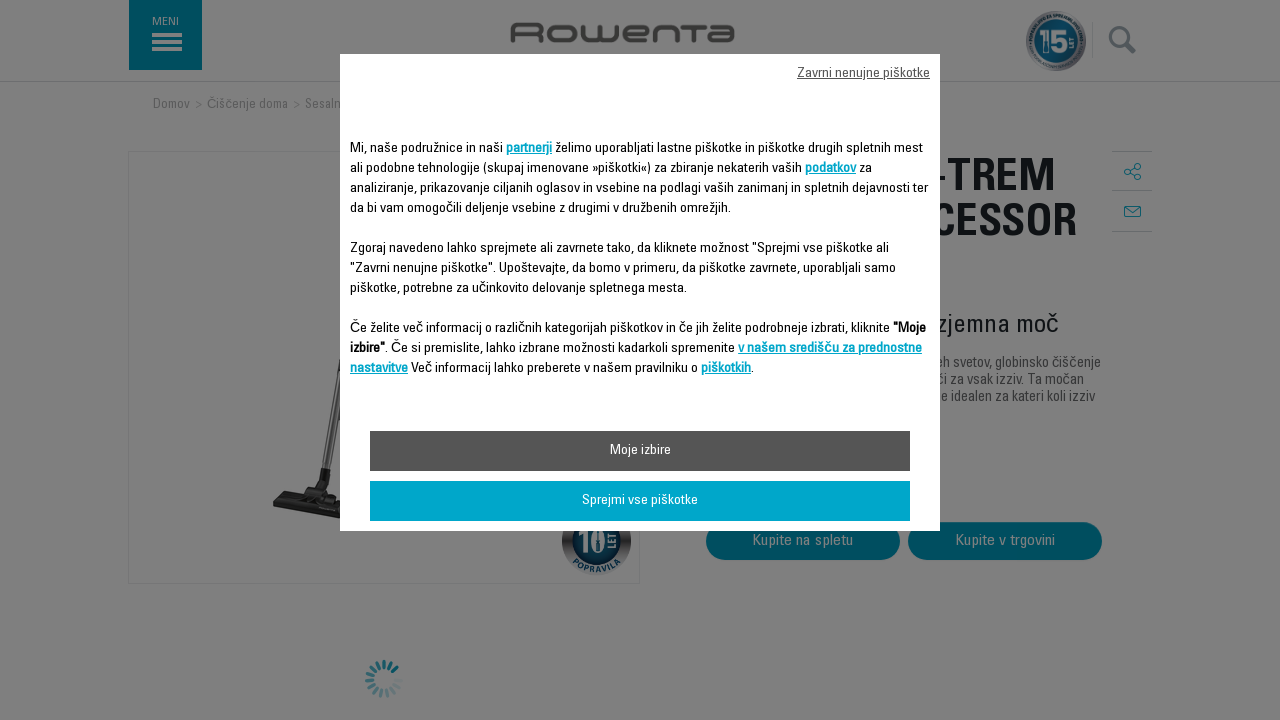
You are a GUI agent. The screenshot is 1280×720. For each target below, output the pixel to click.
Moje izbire (640, 451)
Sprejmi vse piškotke (640, 501)
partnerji (529, 149)
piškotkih (726, 369)
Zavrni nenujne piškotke (863, 74)
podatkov (830, 169)
